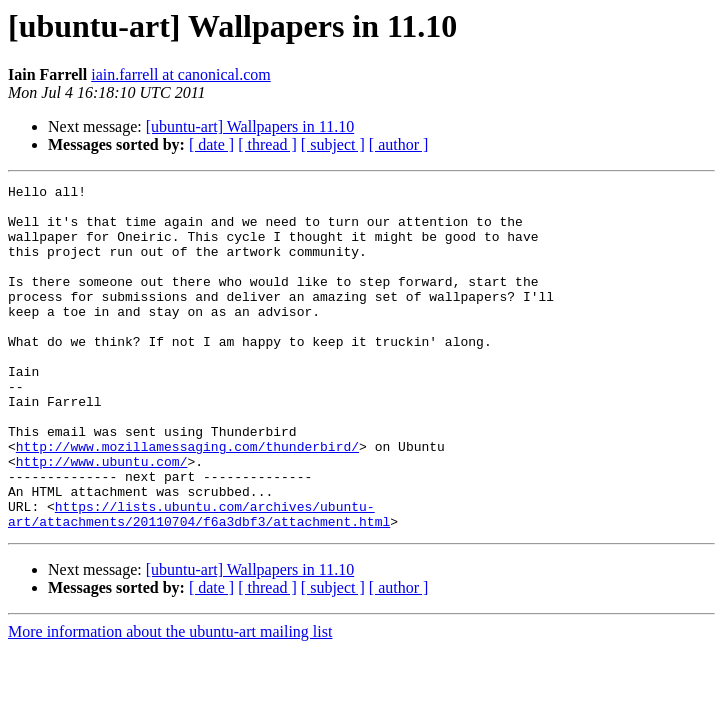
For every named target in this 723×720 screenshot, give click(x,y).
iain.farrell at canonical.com (180, 74)
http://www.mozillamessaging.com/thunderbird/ (187, 500)
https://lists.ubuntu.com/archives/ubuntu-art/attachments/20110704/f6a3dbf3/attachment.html (199, 581)
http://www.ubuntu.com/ (102, 518)
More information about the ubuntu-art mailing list (170, 700)
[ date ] (211, 144)
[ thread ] (267, 144)
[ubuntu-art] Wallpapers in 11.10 (250, 126)
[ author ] (399, 144)
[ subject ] (333, 144)
